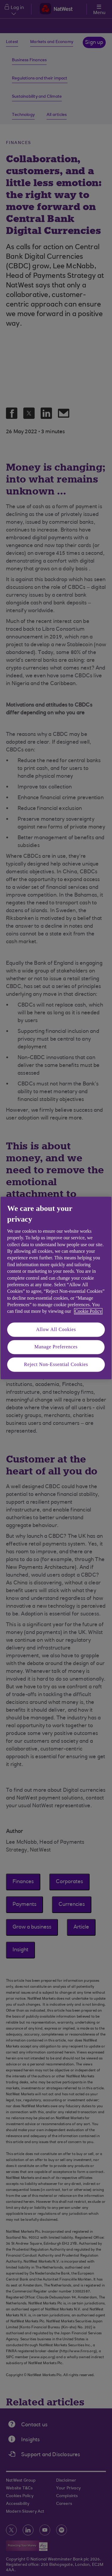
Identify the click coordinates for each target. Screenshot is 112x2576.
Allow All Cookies (56, 1329)
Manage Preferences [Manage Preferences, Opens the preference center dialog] (56, 1347)
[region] (56, 1288)
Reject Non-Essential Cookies (56, 1364)
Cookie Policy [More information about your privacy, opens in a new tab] (88, 1311)
